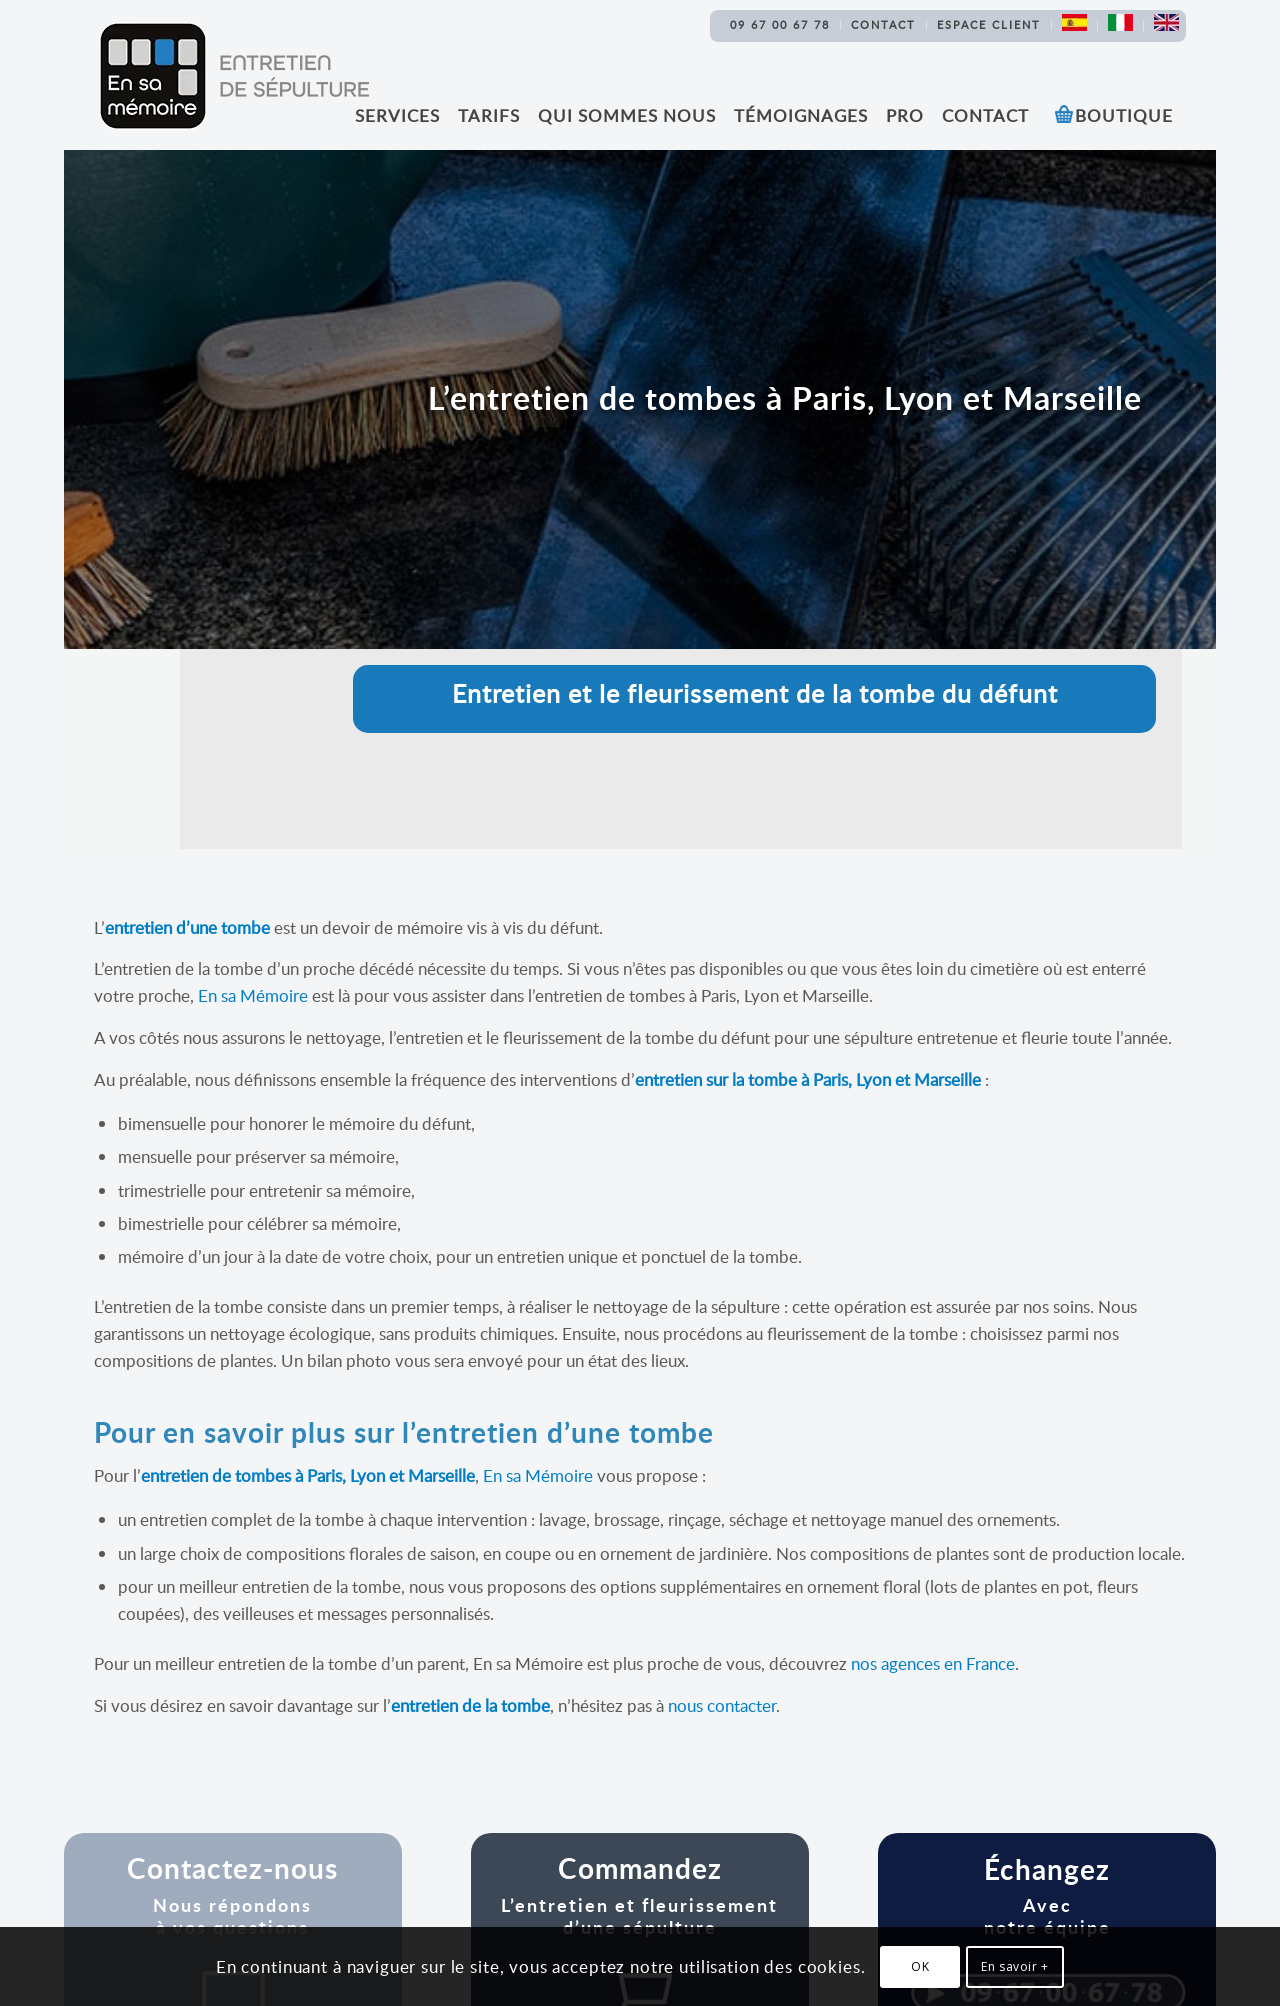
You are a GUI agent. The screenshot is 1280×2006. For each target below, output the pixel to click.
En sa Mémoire (253, 995)
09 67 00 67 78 (780, 24)
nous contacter (722, 1705)
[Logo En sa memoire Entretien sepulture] (234, 76)
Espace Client (989, 24)
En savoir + (1015, 1966)
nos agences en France (933, 1663)
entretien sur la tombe (716, 1079)
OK (920, 1966)
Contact (883, 24)
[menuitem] (780, 25)
